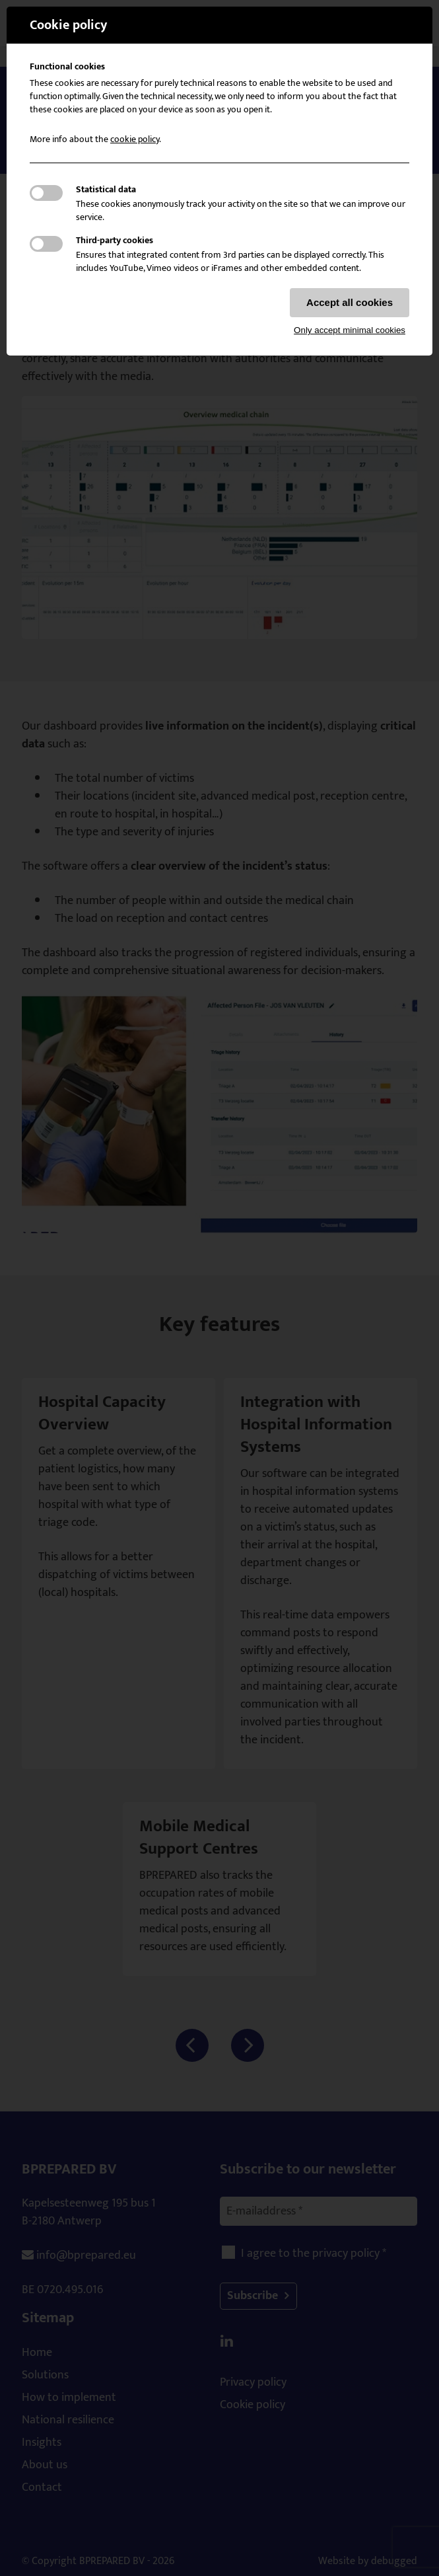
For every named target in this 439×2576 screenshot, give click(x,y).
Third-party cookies (114, 240)
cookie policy (134, 139)
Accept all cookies (349, 302)
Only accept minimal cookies (349, 330)
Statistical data (106, 189)
